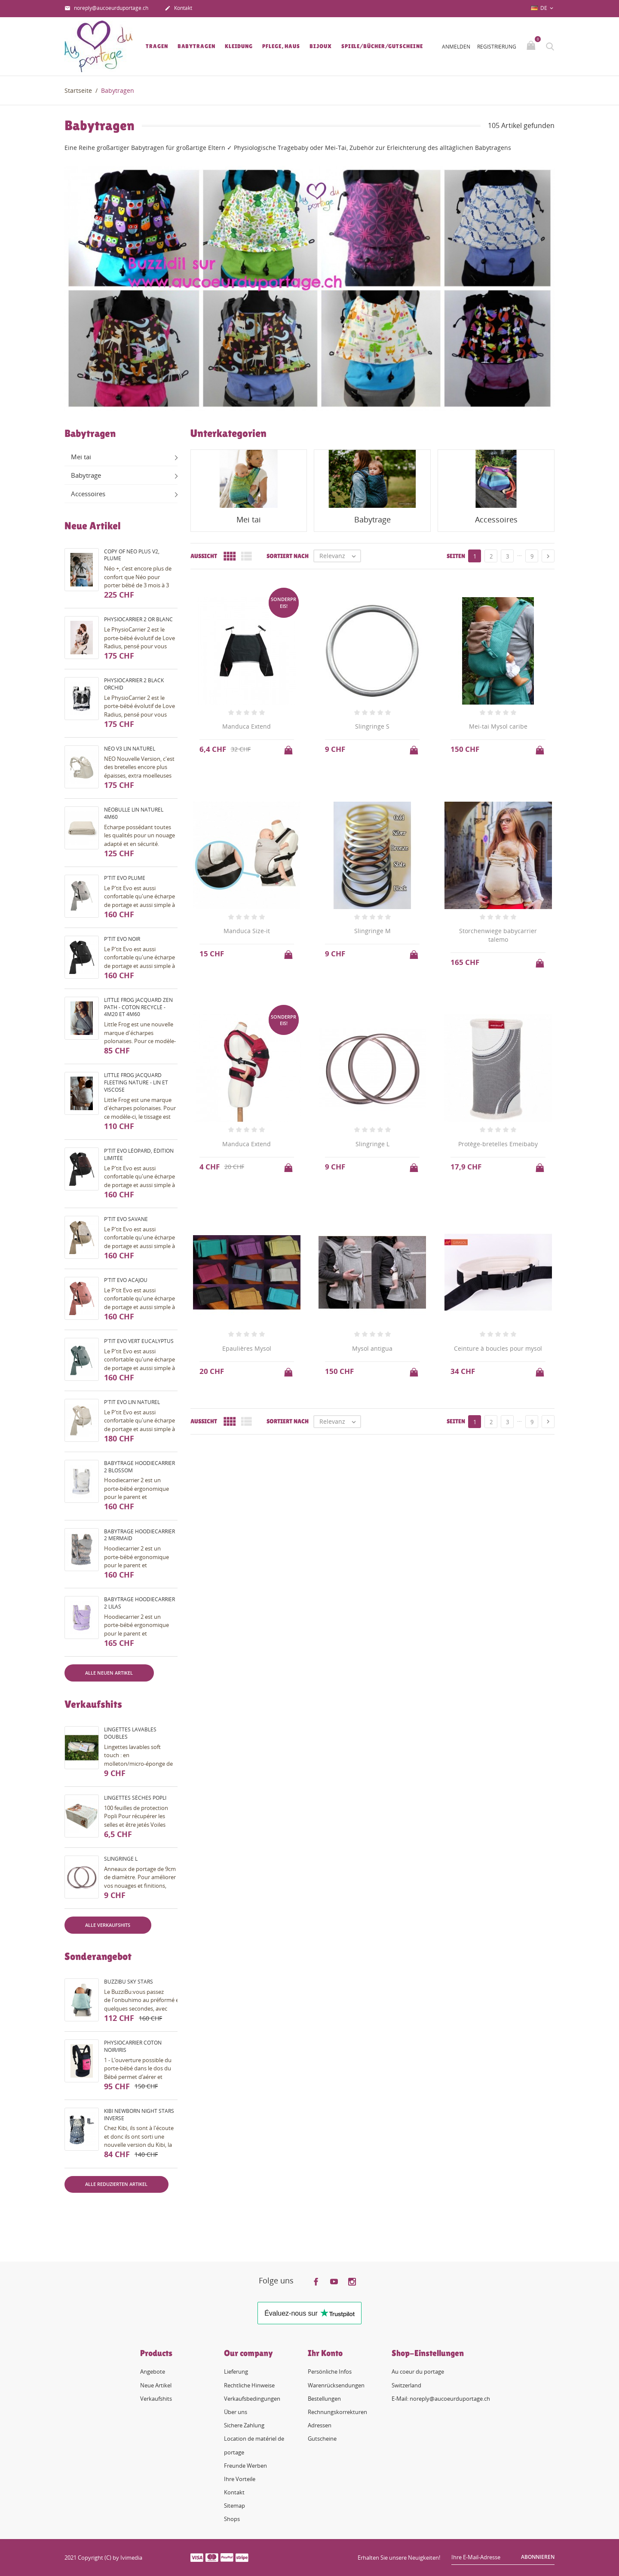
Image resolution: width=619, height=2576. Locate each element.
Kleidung (239, 46)
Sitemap (234, 2505)
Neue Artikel (156, 2385)
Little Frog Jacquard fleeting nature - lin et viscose (136, 1082)
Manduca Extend (246, 726)
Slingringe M (372, 931)
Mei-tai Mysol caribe (498, 726)
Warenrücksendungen (336, 2385)
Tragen (157, 46)
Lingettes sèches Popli (135, 1797)
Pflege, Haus (281, 46)
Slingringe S (372, 726)
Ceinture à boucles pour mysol (498, 1348)
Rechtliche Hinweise (249, 2385)
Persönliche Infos (330, 2371)
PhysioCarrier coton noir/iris (133, 2046)
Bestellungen (324, 2398)
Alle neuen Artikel (109, 1673)
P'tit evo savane (126, 1219)
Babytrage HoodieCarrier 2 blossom (139, 1466)
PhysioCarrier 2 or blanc (138, 619)
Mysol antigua (372, 1348)
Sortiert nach (288, 555)
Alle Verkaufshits (107, 1925)
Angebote (152, 2371)
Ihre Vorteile (239, 2479)
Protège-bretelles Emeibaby (498, 1144)
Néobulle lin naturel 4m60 (133, 813)
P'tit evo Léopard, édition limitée (139, 1154)
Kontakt (178, 8)
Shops (232, 2519)
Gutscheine (322, 2438)
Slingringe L (121, 1858)
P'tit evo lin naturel (132, 1402)
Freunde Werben (245, 2465)
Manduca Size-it (247, 931)
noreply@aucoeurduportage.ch (106, 8)
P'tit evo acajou (125, 1280)
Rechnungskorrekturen (337, 2412)
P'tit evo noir (122, 939)
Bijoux (320, 46)
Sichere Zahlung (244, 2425)
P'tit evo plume (124, 878)
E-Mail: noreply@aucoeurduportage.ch (441, 2398)
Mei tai (81, 456)
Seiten (456, 555)
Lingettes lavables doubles (130, 1733)
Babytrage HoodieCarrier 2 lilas (139, 1603)
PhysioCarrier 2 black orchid (134, 684)
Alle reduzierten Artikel (116, 2184)
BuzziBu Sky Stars (128, 1981)
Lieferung (236, 2371)
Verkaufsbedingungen (252, 2398)
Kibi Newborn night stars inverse (139, 2114)
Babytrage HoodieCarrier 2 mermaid (139, 1535)
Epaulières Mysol (246, 1348)
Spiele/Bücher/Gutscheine (382, 46)
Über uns (235, 2412)
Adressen (319, 2425)
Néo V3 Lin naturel (129, 748)
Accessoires (88, 493)
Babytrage (86, 475)
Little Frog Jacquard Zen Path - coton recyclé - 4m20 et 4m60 (138, 1007)
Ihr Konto (325, 2353)
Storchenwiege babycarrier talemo (498, 935)
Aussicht (203, 555)
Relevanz (339, 556)
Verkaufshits (156, 2398)
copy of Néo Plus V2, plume (131, 555)
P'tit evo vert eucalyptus (139, 1341)
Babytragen (196, 46)
